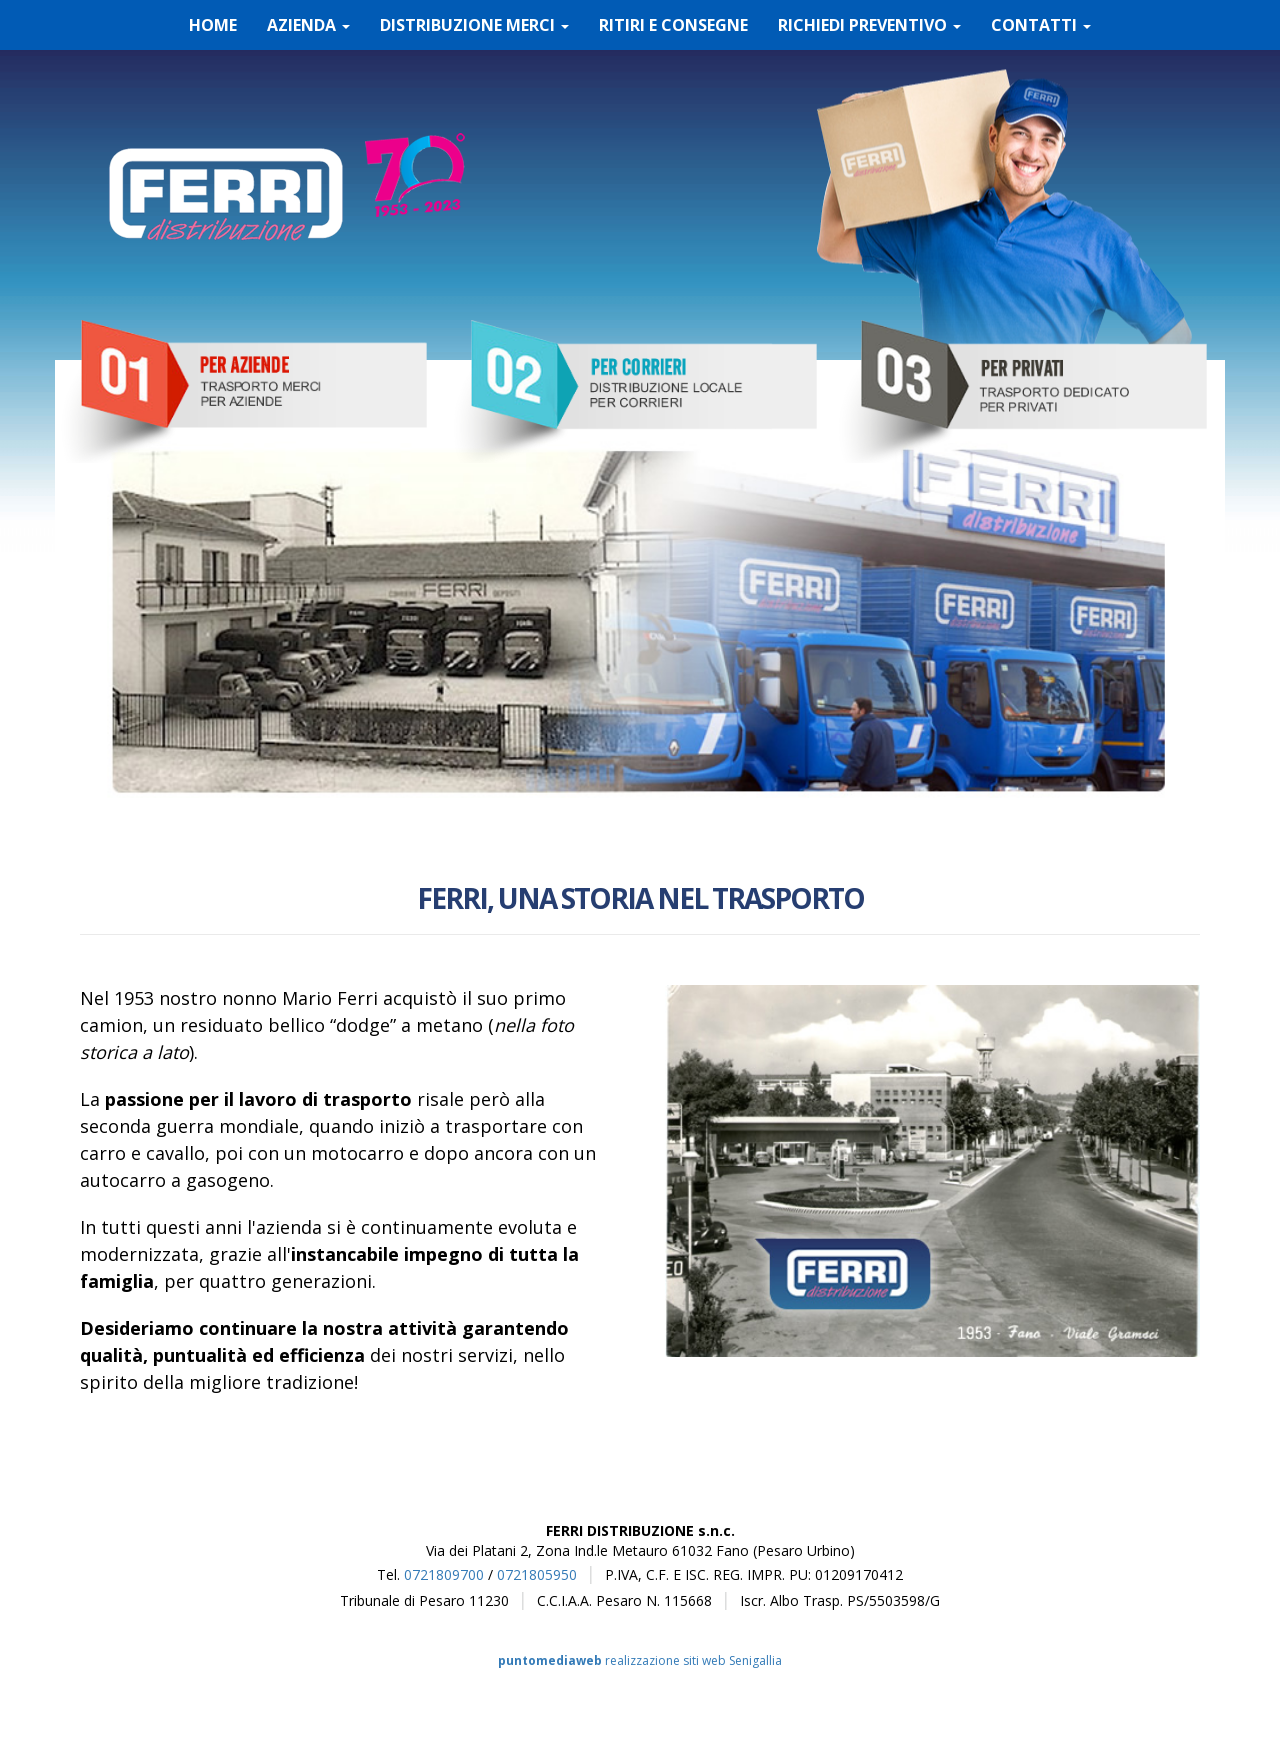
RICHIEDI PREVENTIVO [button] (869, 25)
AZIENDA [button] (308, 25)
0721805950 (537, 1574)
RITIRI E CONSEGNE (673, 25)
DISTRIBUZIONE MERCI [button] (474, 25)
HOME (213, 25)
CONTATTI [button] (1041, 25)
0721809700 (444, 1574)
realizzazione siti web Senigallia (640, 1660)
